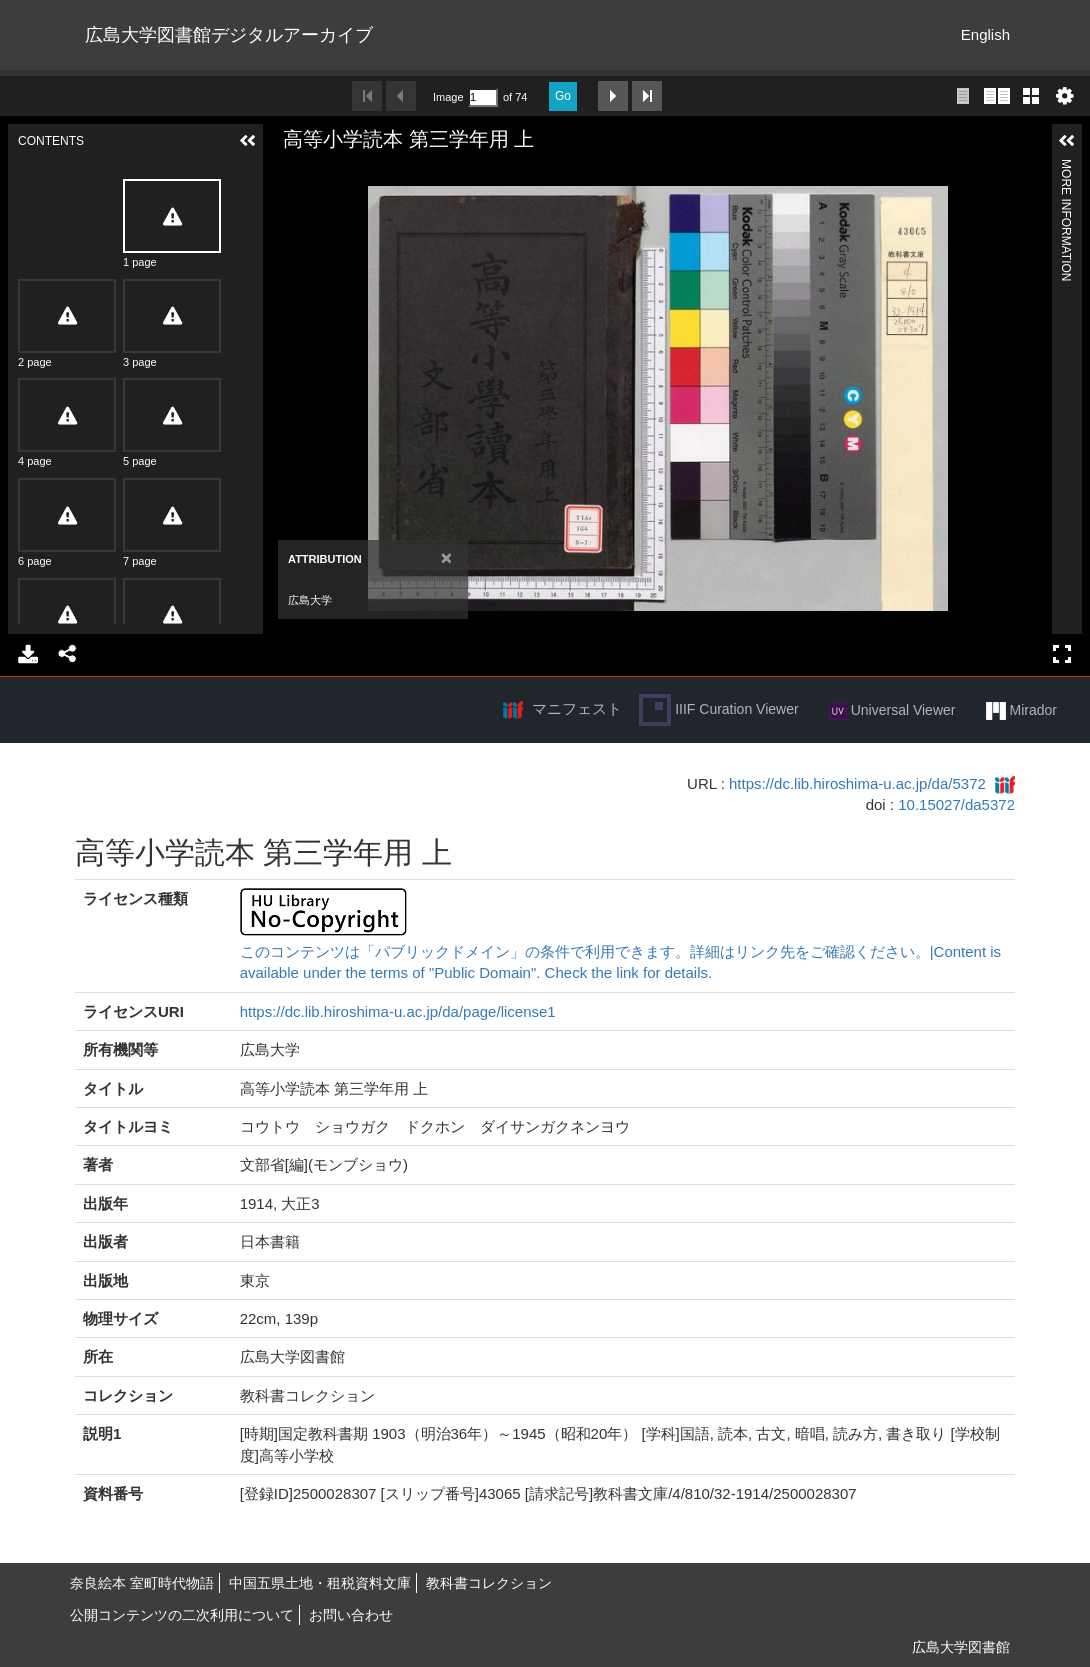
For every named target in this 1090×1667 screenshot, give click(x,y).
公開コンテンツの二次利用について (182, 1615)
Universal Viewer (892, 711)
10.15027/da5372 (956, 804)
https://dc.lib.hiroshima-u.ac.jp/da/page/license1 (398, 1011)
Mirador (1021, 711)
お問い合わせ (351, 1615)
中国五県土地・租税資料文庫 (320, 1583)
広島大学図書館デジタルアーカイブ (229, 35)
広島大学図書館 (961, 1647)
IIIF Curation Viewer (718, 710)
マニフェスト (577, 708)
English (985, 34)
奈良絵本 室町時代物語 (142, 1583)
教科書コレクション (489, 1583)
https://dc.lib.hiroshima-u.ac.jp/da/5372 (857, 783)
